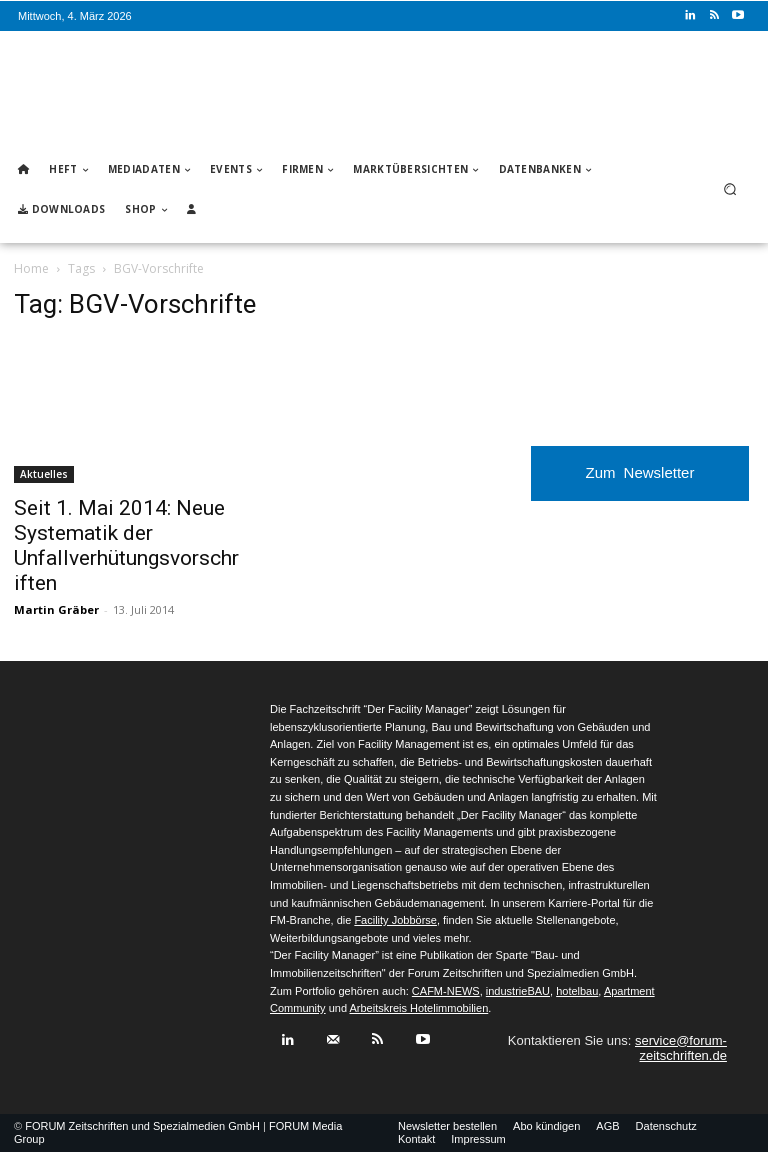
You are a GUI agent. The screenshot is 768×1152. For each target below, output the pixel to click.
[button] (730, 189)
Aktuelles (44, 474)
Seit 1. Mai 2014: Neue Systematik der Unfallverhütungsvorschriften (126, 545)
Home (31, 268)
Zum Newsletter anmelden (640, 482)
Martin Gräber (56, 609)
